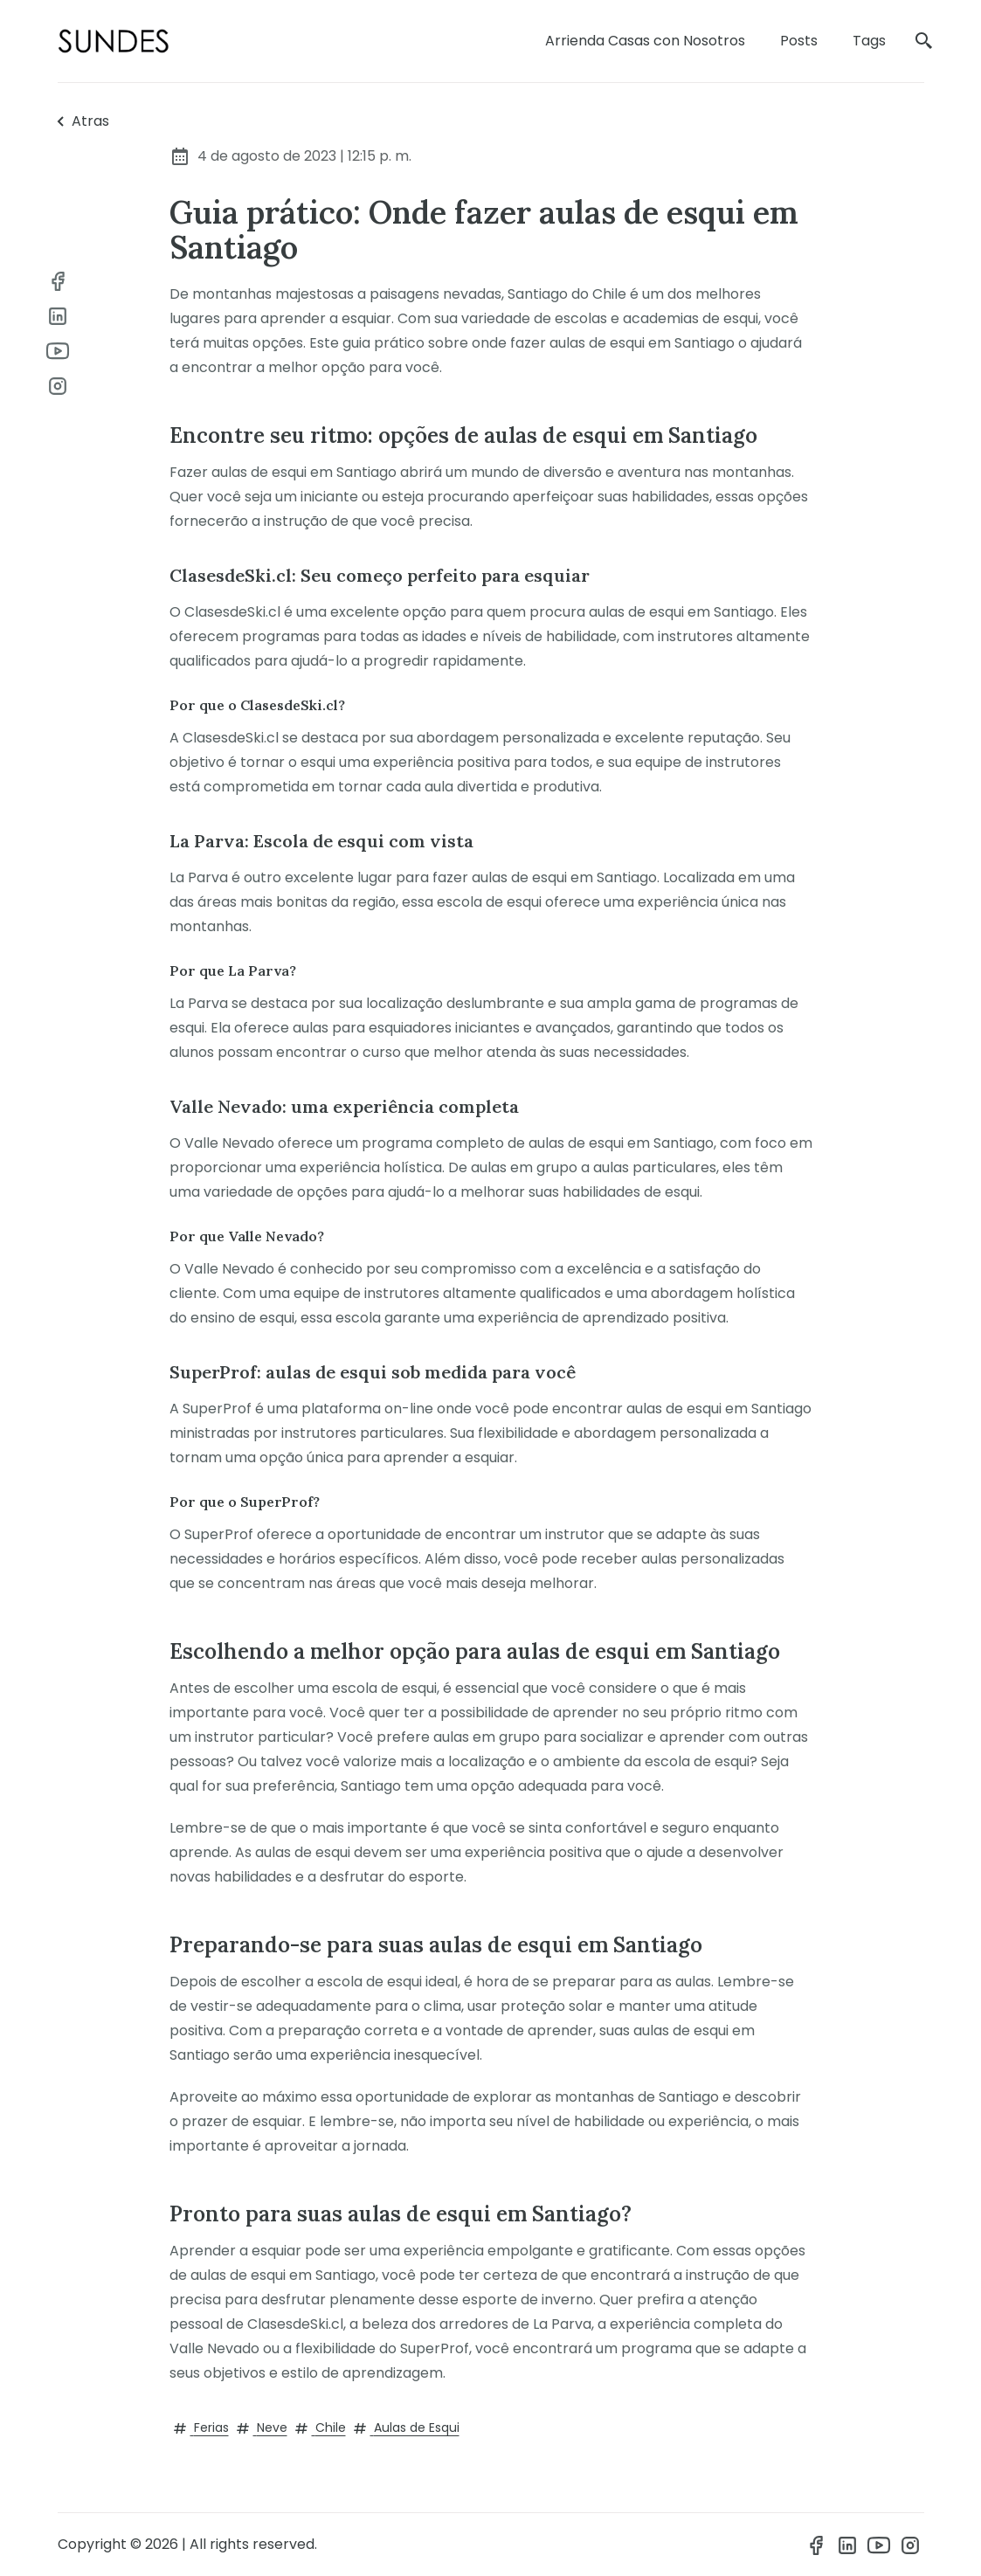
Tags (869, 41)
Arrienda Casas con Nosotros (645, 41)
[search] (924, 41)
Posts (799, 41)
